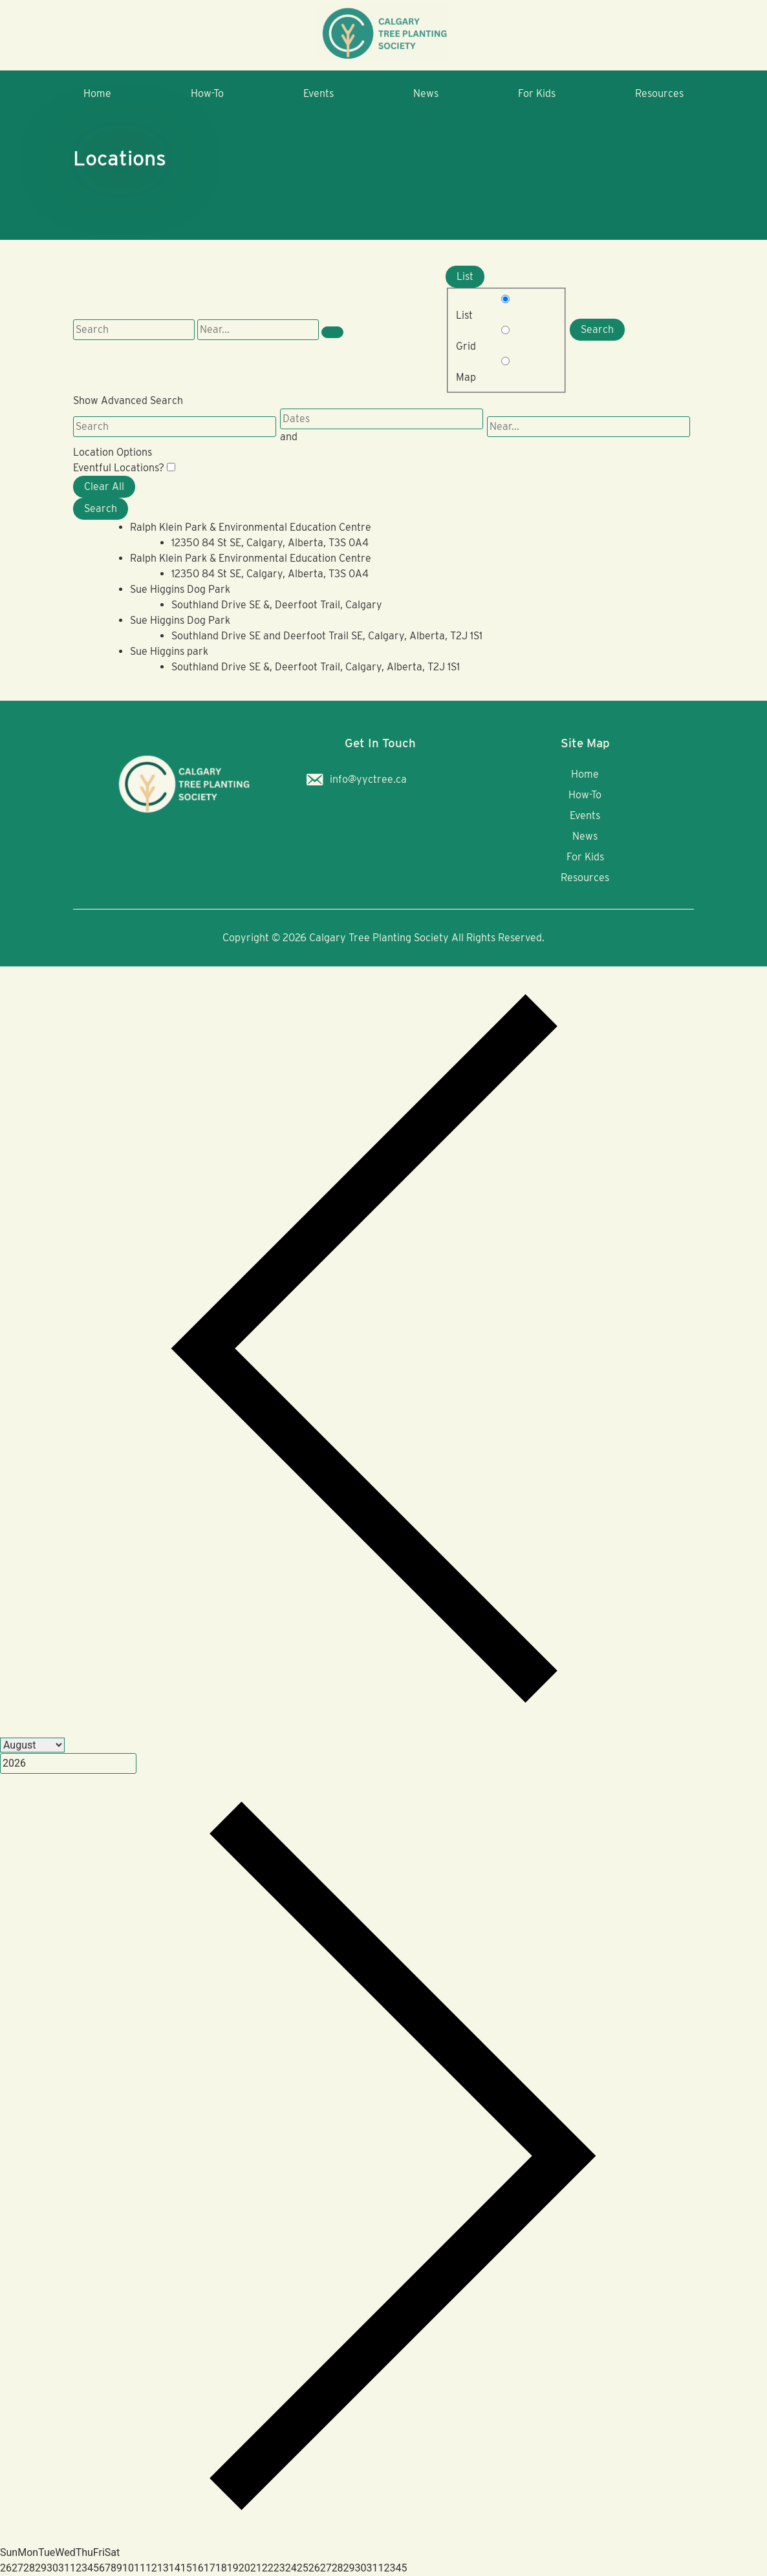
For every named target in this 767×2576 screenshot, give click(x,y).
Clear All (104, 486)
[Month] (32, 1745)
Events (318, 93)
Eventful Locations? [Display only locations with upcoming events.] (120, 468)
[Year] (68, 1763)
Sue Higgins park (169, 651)
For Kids (537, 93)
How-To (207, 93)
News (425, 93)
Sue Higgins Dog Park (180, 589)
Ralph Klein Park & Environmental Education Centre (250, 527)
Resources (659, 93)
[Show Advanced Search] (332, 332)
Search (597, 329)
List (465, 276)
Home (97, 93)
